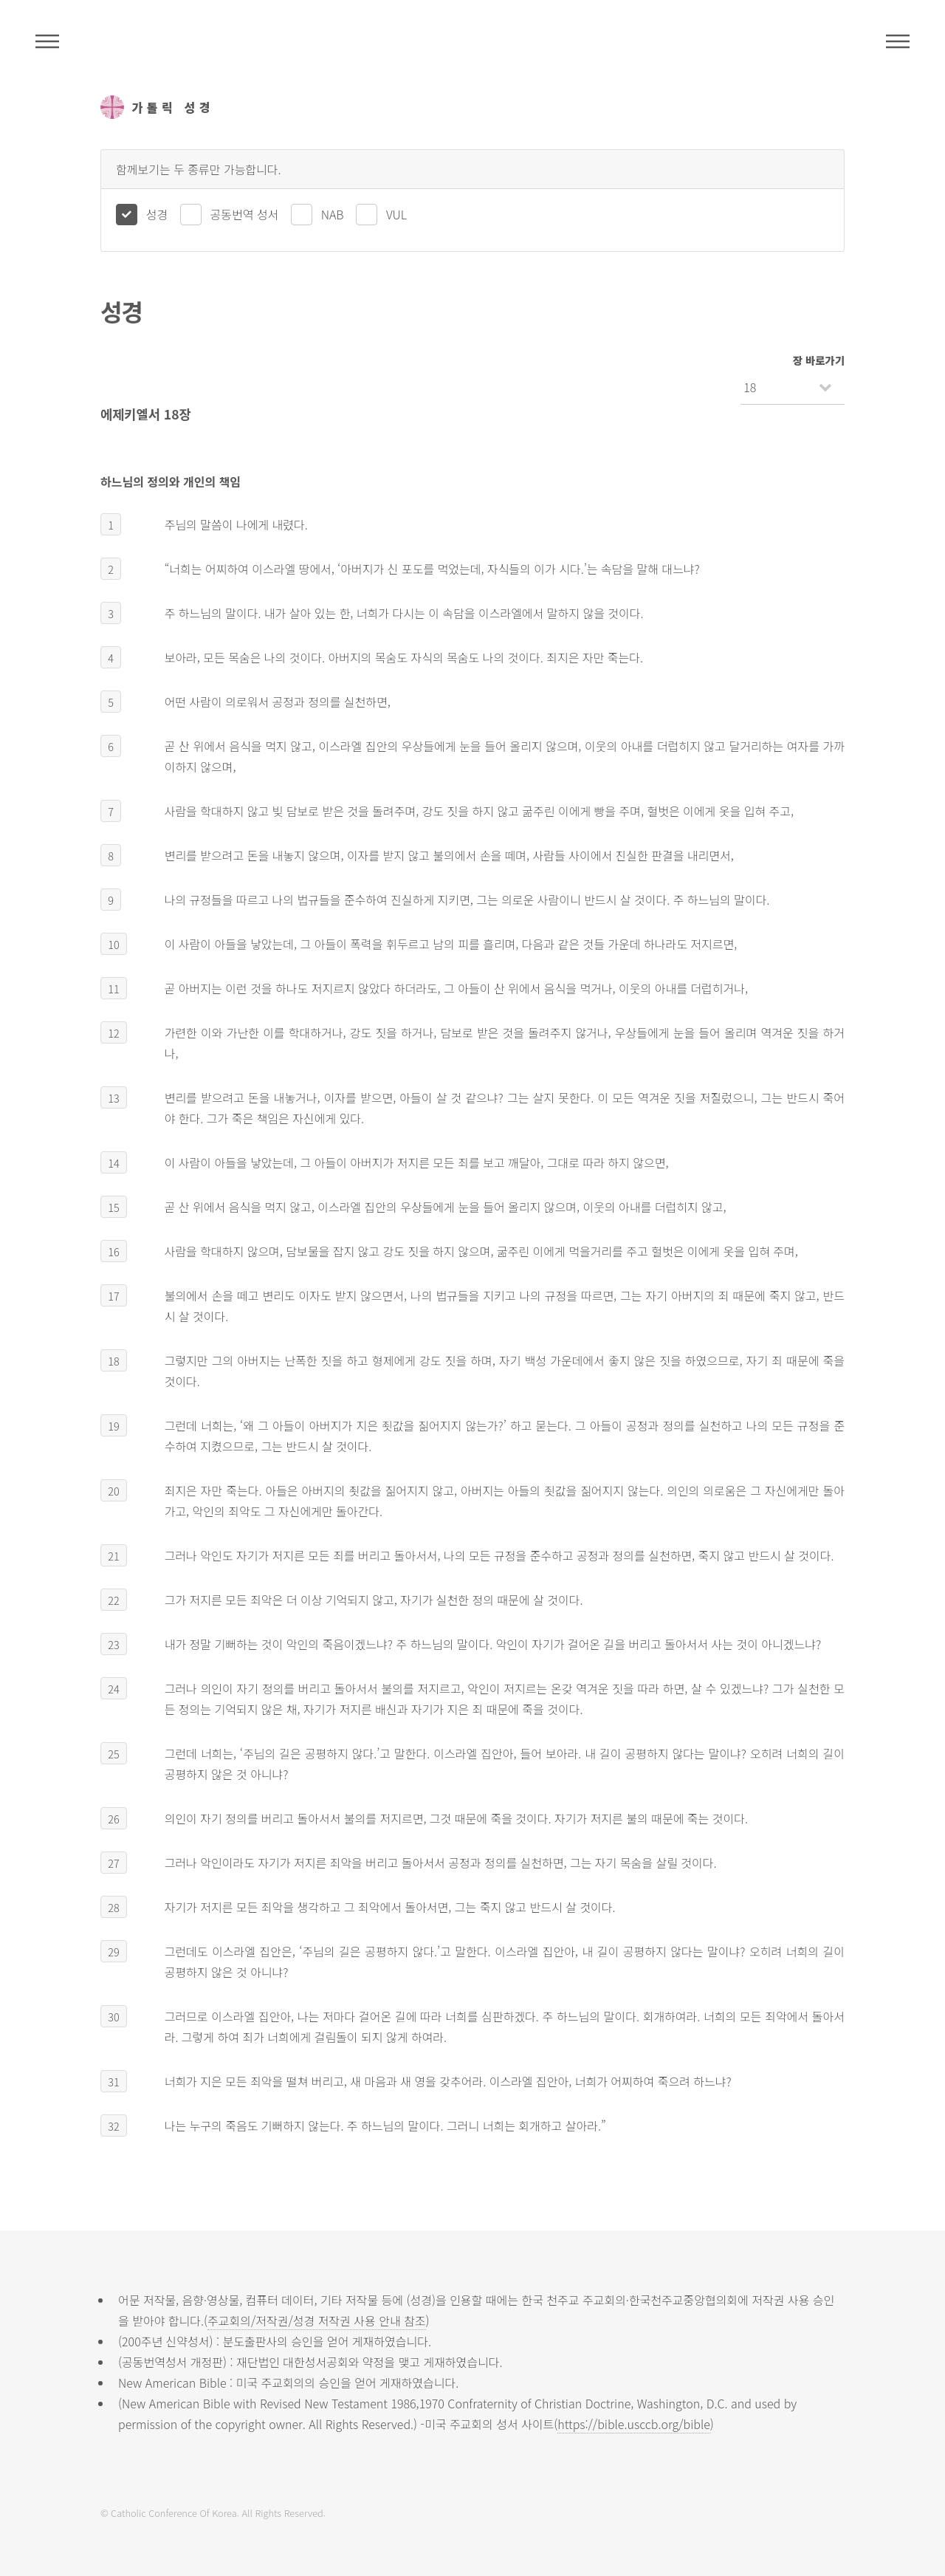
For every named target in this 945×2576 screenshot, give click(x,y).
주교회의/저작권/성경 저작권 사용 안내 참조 (316, 2320)
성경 (157, 214)
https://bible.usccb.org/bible (633, 2424)
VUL (396, 214)
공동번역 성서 (244, 214)
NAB (332, 214)
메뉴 (897, 41)
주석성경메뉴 (47, 41)
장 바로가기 (819, 360)
